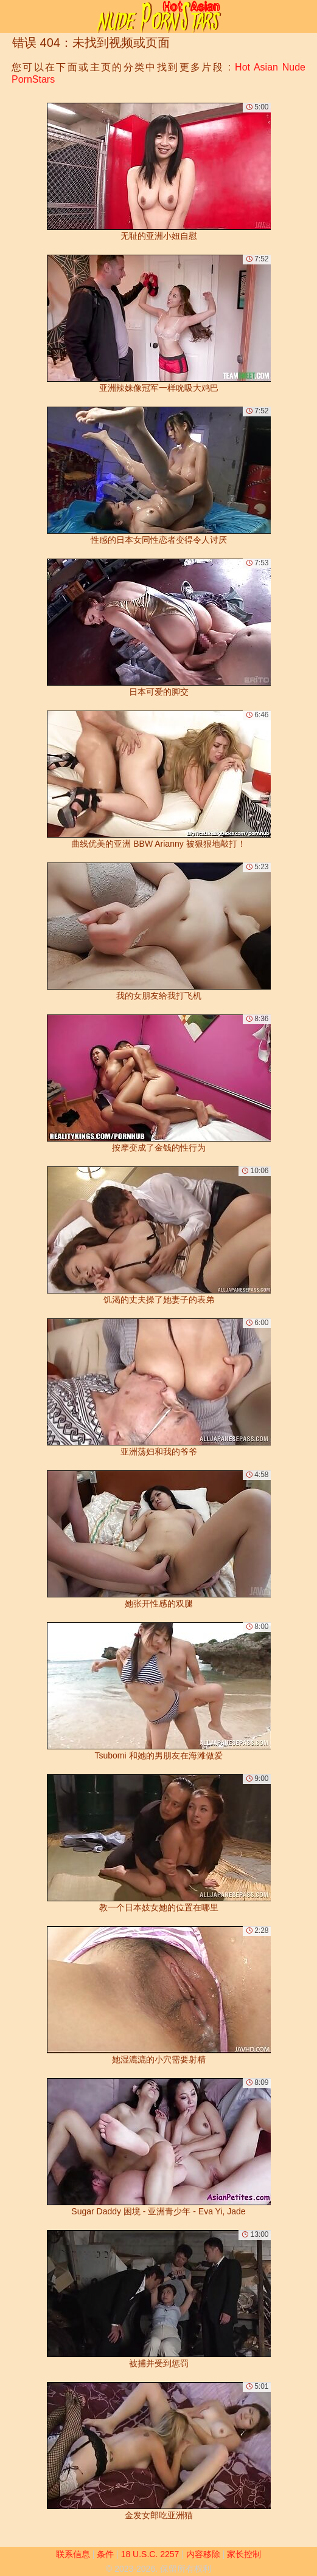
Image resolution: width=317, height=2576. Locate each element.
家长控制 (244, 2554)
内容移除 (203, 2554)
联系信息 (73, 2554)
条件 (105, 2554)
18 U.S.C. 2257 (150, 2554)
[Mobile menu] (11, 16)
